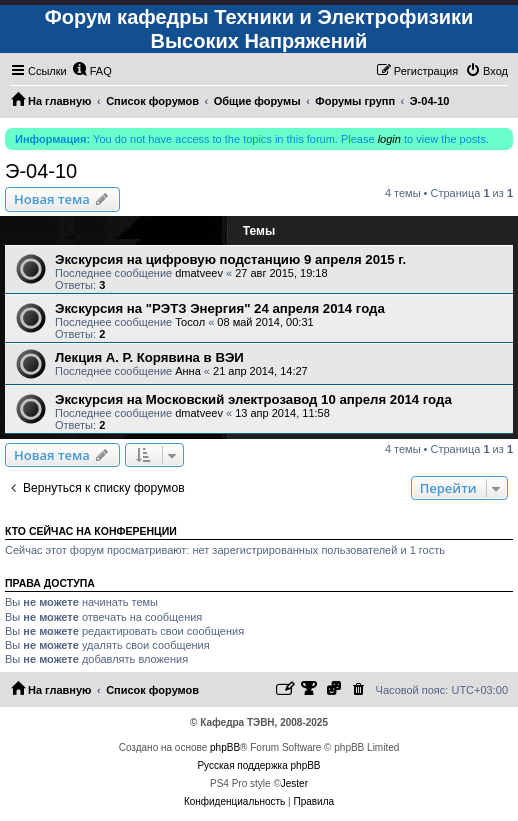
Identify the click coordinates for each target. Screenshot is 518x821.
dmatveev (199, 273)
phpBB (225, 747)
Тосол (190, 322)
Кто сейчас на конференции (91, 531)
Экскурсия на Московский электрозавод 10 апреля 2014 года (253, 399)
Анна (188, 371)
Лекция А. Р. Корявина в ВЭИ (149, 357)
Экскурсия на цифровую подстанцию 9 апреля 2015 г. (230, 259)
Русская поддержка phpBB (258, 765)
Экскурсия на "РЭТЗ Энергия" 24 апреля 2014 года (220, 308)
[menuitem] (92, 71)
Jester (294, 783)
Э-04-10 (41, 171)
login (389, 139)
